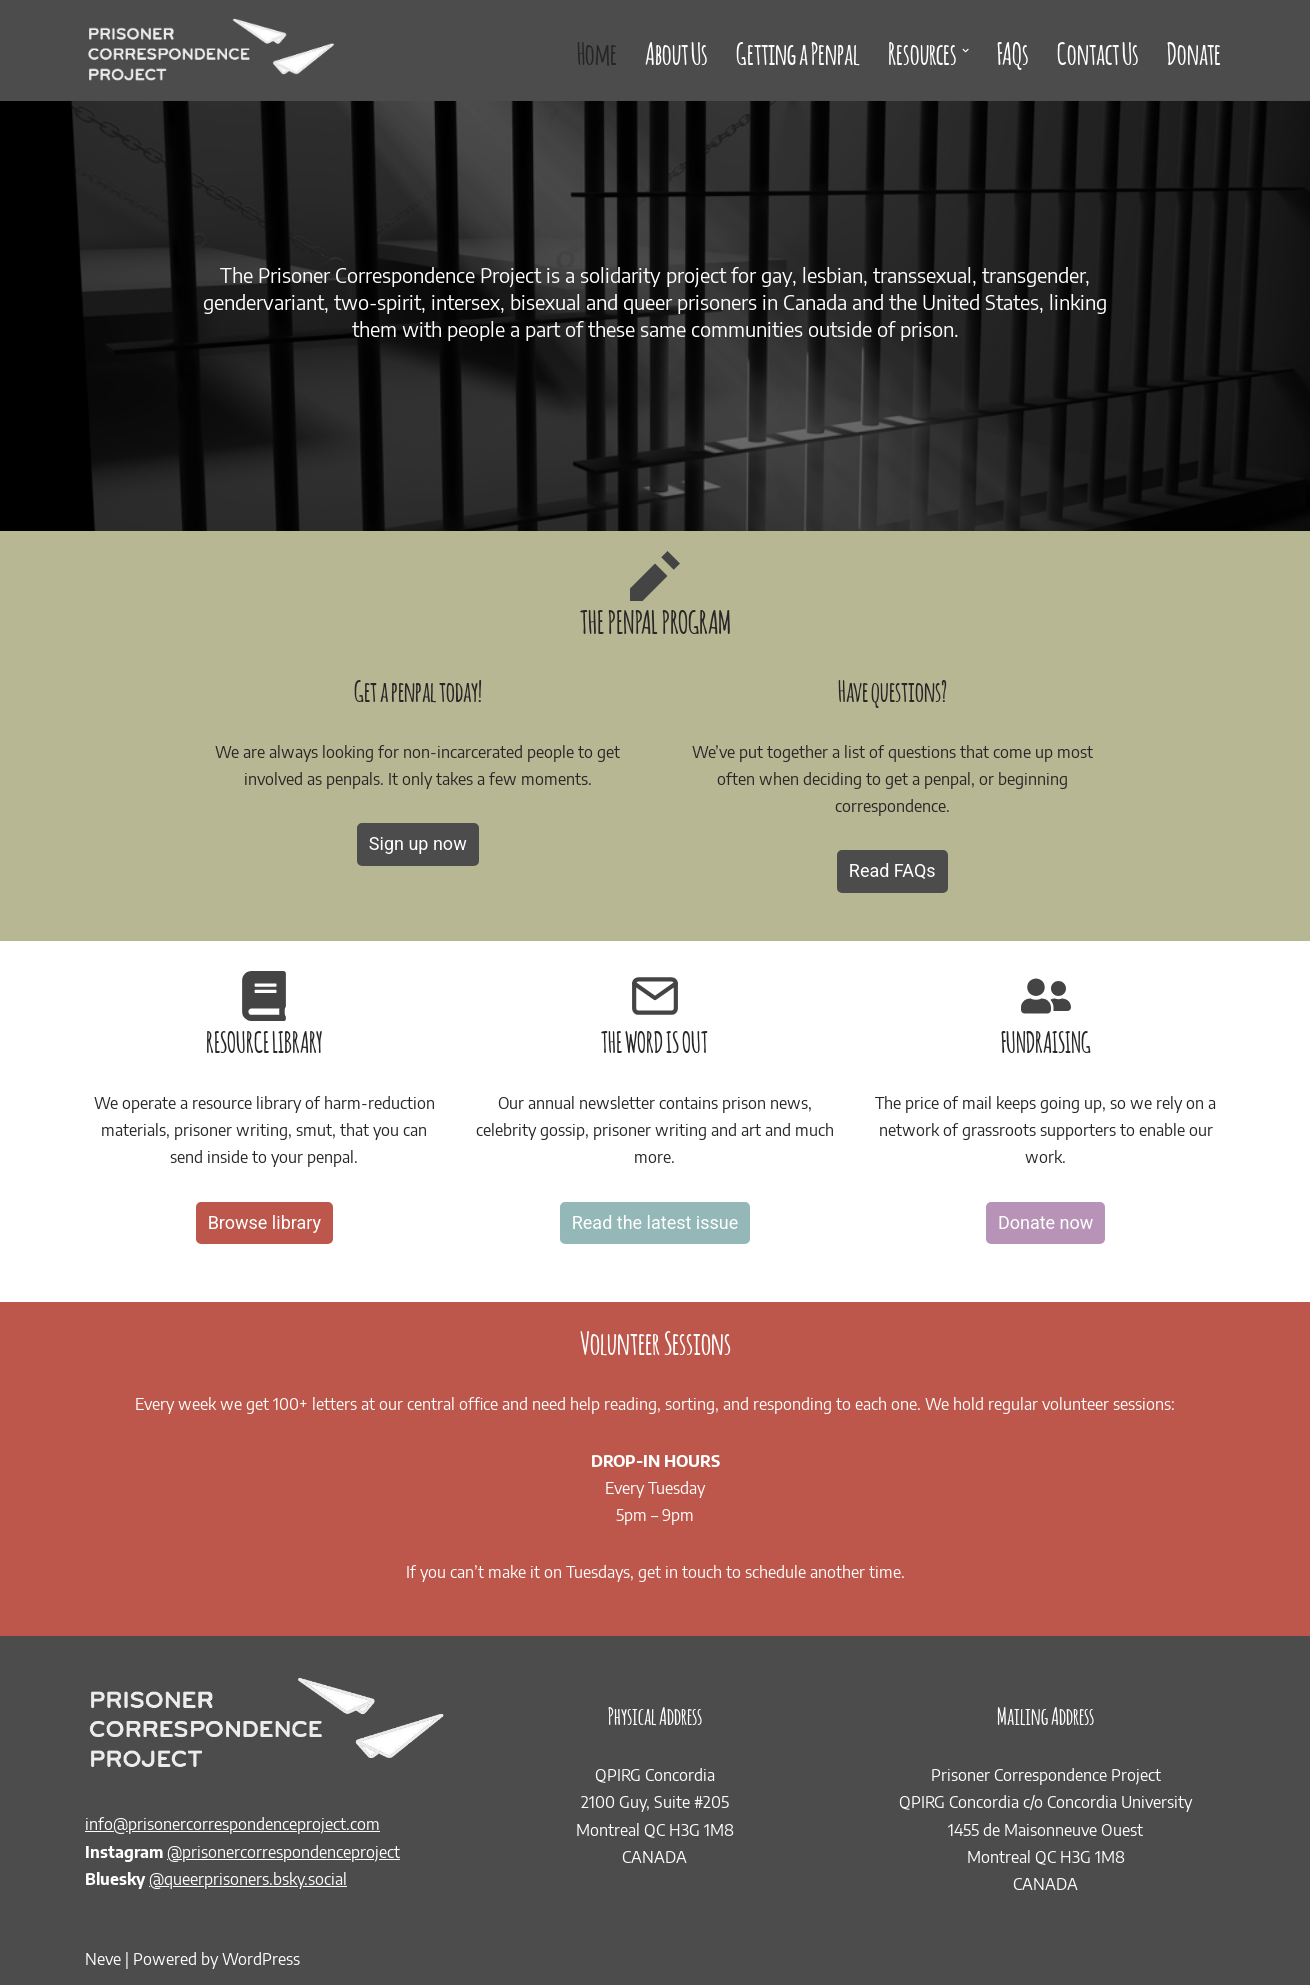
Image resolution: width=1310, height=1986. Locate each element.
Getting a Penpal (798, 50)
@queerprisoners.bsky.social (248, 1880)
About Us (676, 50)
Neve (103, 1960)
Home (597, 50)
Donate (1194, 50)
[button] (965, 50)
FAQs (1013, 50)
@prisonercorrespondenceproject (283, 1853)
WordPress (261, 1960)
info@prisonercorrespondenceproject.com (232, 1825)
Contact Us (1098, 50)
